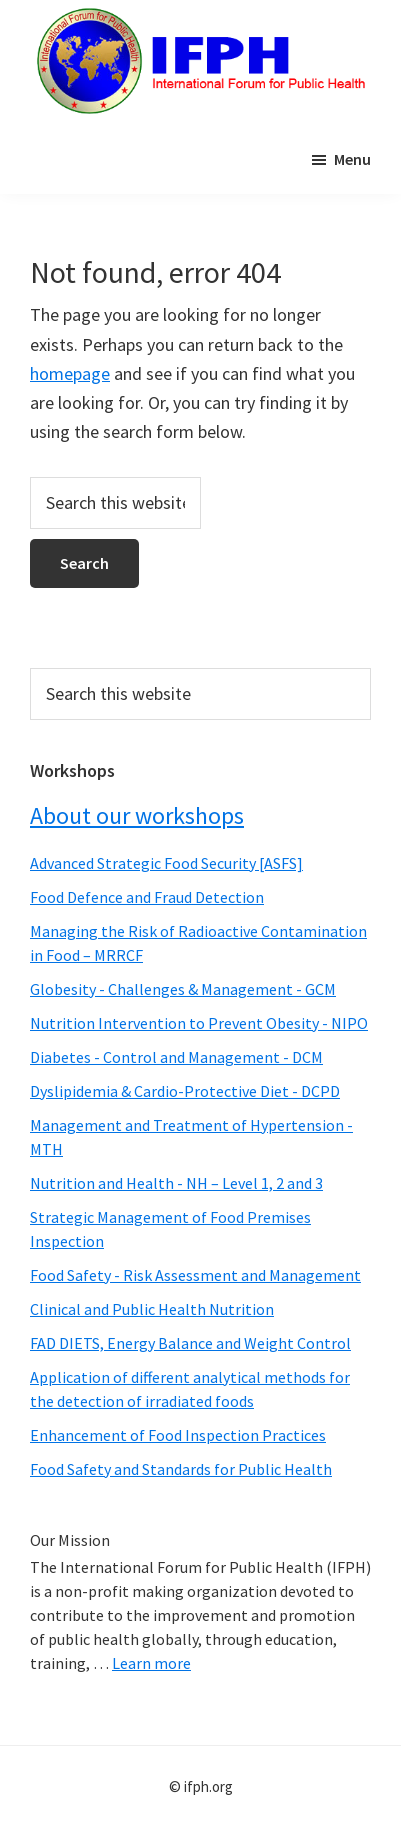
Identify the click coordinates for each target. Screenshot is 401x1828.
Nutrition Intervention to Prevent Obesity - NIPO (199, 1023)
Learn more (151, 1663)
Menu (352, 159)
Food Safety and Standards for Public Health (181, 1469)
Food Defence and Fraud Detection (147, 897)
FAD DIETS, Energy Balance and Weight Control (190, 1343)
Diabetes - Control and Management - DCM (176, 1057)
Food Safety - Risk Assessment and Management (195, 1275)
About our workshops (137, 815)
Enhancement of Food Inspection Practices (178, 1435)
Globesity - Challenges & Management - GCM (183, 989)
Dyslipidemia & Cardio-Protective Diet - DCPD (185, 1091)
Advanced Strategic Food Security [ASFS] (166, 863)
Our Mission (70, 1540)
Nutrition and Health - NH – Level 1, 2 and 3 (176, 1183)
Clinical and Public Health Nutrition (152, 1309)
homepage (70, 373)
